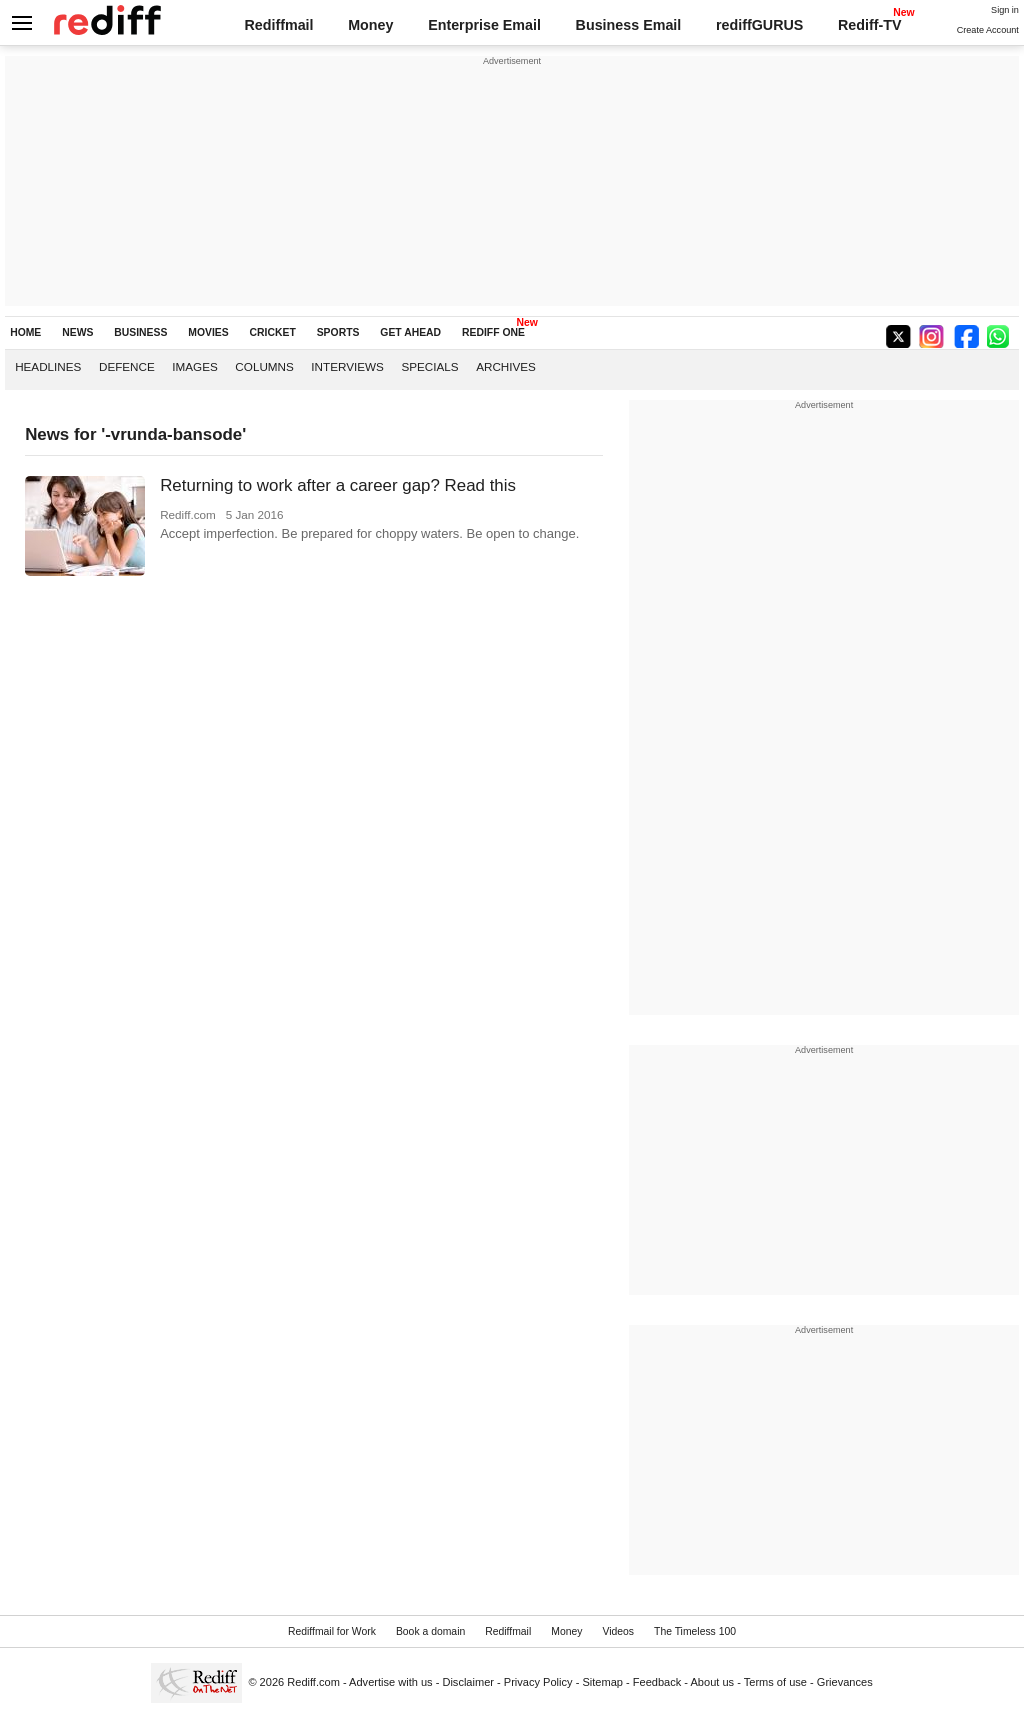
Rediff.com (313, 1682)
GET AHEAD (410, 332)
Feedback (657, 1682)
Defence (127, 366)
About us (713, 1682)
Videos (618, 1631)
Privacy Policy (538, 1682)
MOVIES (208, 332)
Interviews (347, 366)
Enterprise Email (484, 25)
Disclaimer (468, 1682)
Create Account (988, 30)
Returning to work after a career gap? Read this (338, 485)
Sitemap (602, 1682)
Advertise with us (391, 1682)
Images (194, 366)
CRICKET (273, 332)
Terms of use (775, 1682)
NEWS (77, 332)
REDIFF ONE (493, 332)
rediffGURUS (759, 25)
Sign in (1005, 10)
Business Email (629, 25)
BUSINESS (140, 332)
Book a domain (430, 1631)
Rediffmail (278, 25)
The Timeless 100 (695, 1631)
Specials (429, 366)
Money (370, 25)
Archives (506, 366)
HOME (25, 332)
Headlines (48, 366)
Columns (264, 366)
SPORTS (338, 332)
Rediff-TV (870, 25)
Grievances (845, 1682)
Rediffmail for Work (332, 1631)
